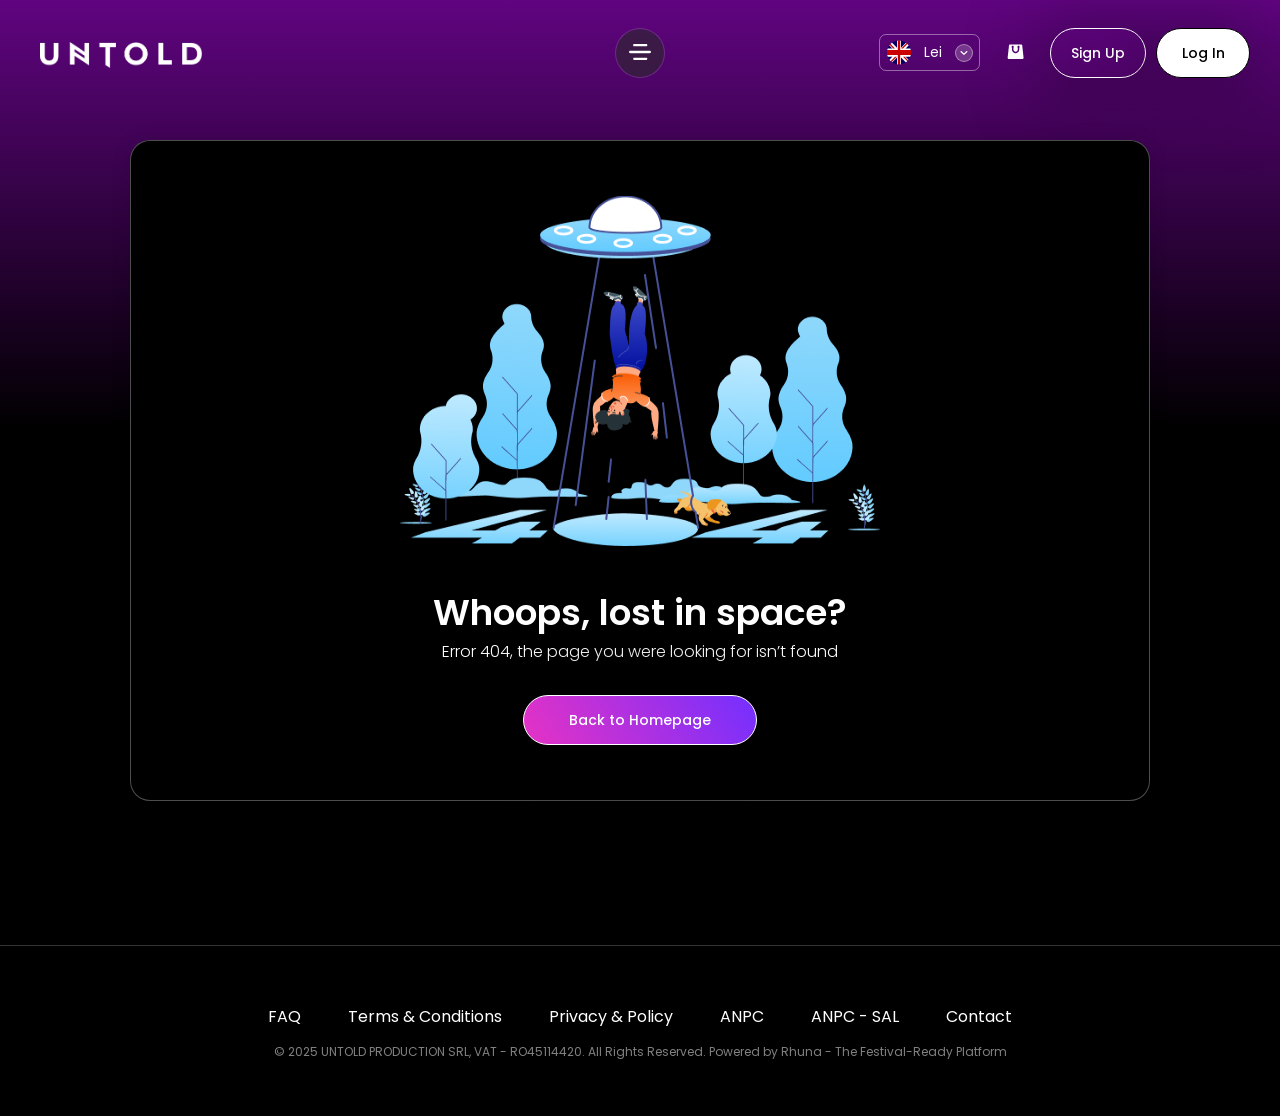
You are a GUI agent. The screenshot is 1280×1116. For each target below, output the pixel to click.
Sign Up (1098, 53)
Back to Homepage (640, 720)
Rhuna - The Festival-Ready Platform (894, 1051)
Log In (1203, 53)
